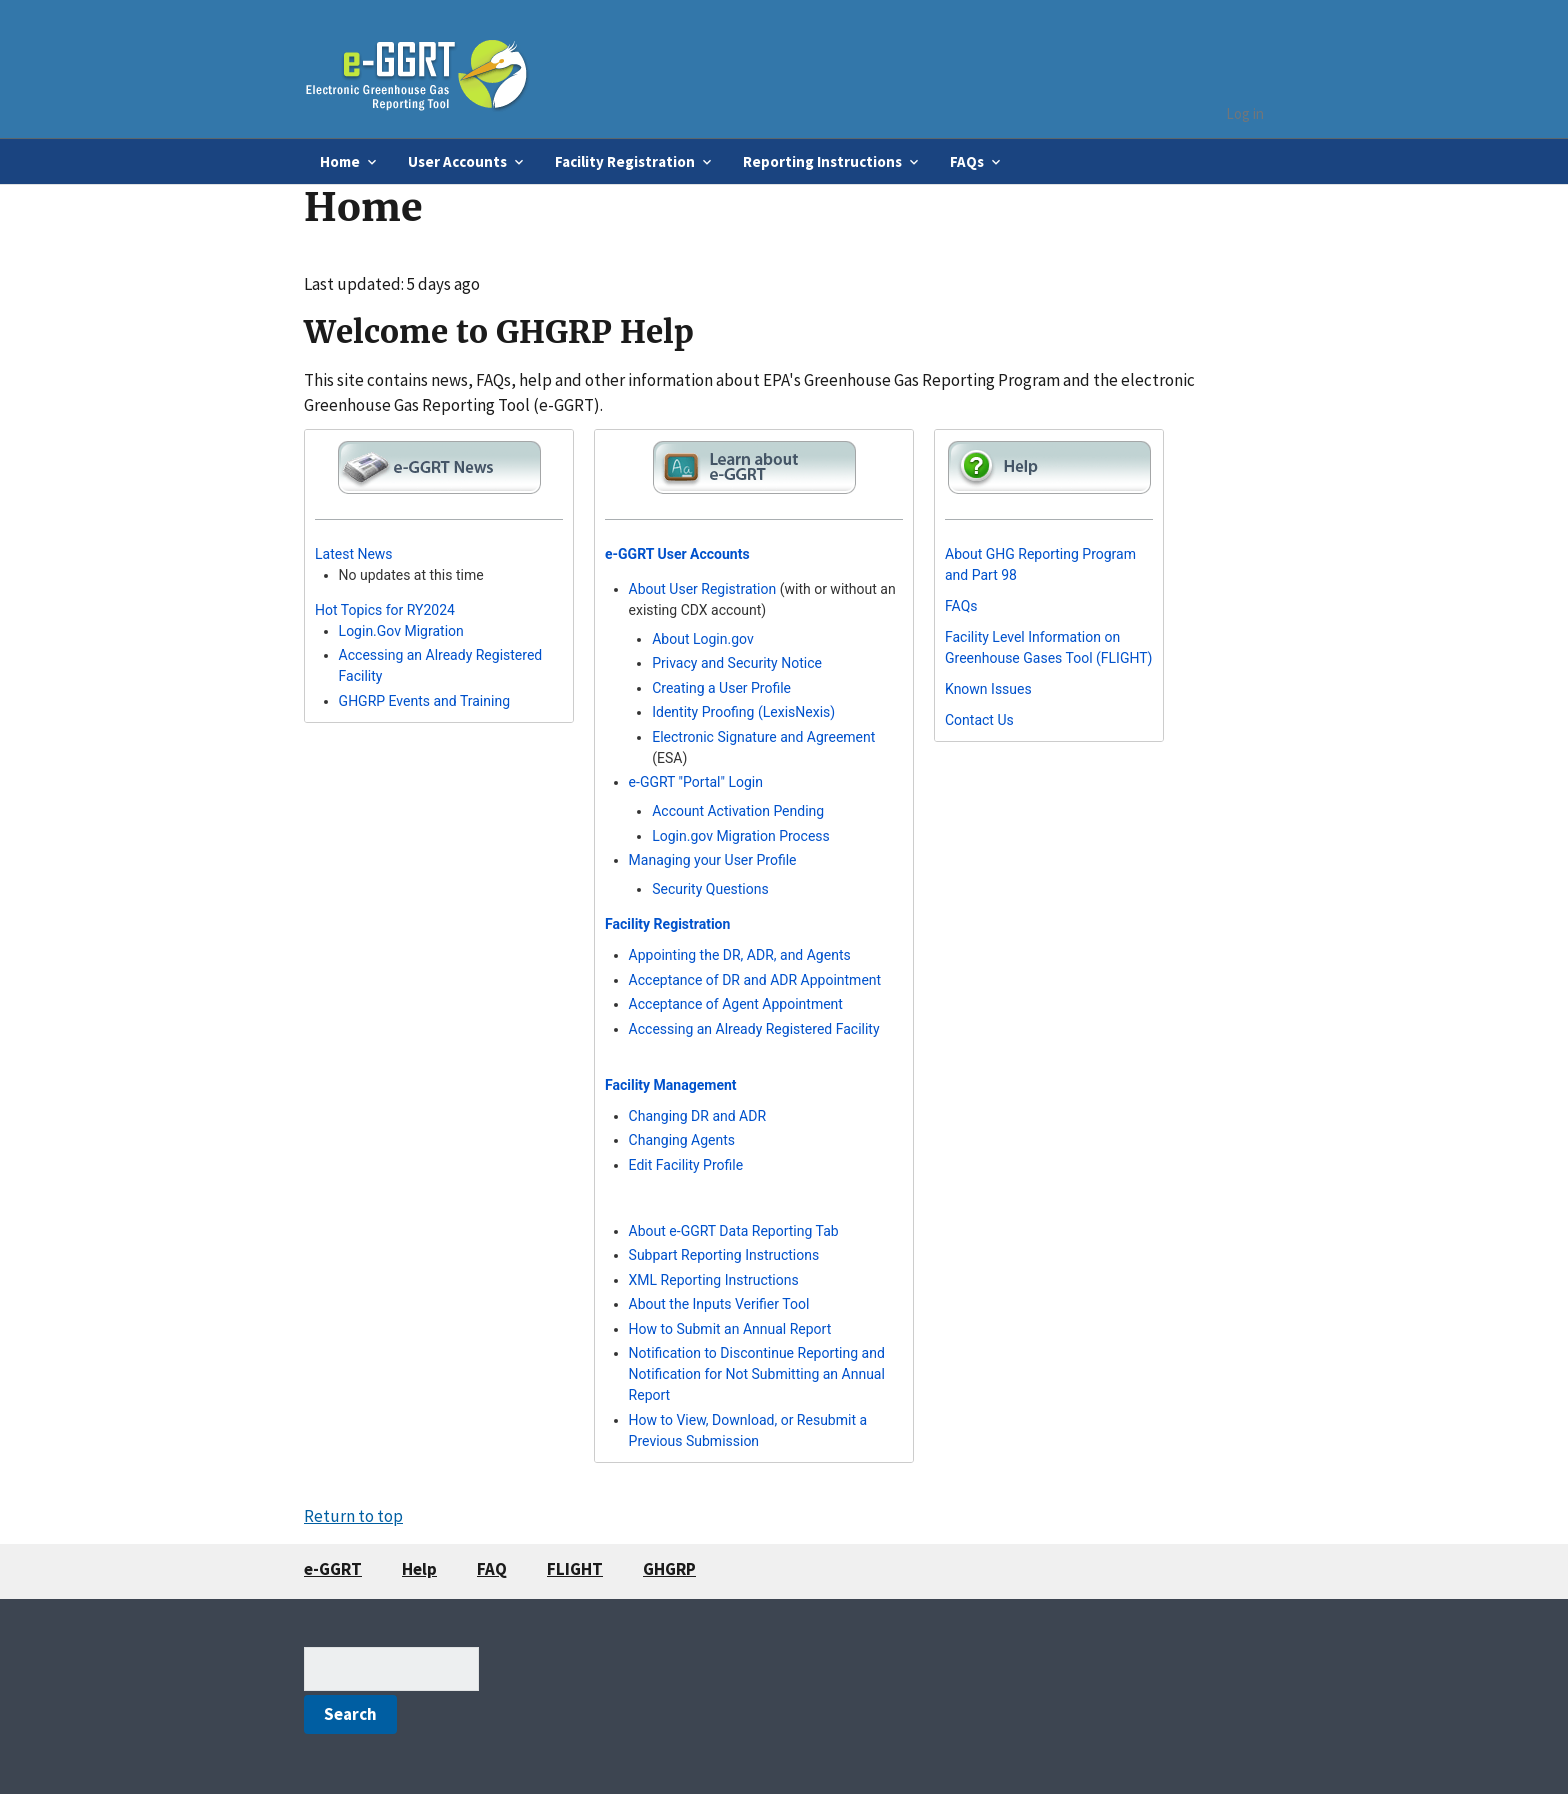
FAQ (492, 1569)
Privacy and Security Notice (737, 663)
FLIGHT (575, 1569)
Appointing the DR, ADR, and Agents (740, 955)
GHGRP (669, 1569)
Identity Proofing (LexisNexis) (743, 712)
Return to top (353, 1516)
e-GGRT (333, 1569)
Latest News (354, 554)
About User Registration (703, 589)
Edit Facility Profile (686, 1165)
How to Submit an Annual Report (730, 1329)
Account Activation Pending (738, 811)
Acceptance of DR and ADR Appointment (755, 980)
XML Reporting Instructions (714, 1280)
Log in (1245, 113)
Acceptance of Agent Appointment (736, 1004)
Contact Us (979, 720)
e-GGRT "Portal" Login (696, 782)
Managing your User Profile (713, 860)
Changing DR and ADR (697, 1116)
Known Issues (988, 689)
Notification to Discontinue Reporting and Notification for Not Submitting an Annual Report (757, 1374)
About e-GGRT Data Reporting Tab (734, 1231)
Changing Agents (682, 1140)
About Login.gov (703, 639)
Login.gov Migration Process (741, 836)
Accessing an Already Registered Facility (754, 1029)
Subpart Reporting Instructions (724, 1255)
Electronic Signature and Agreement (763, 737)
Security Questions (710, 889)
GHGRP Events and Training (424, 701)
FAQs (961, 606)
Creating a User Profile (721, 688)
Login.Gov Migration (401, 631)
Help (419, 1569)
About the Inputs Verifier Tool (719, 1304)
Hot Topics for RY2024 (385, 610)
